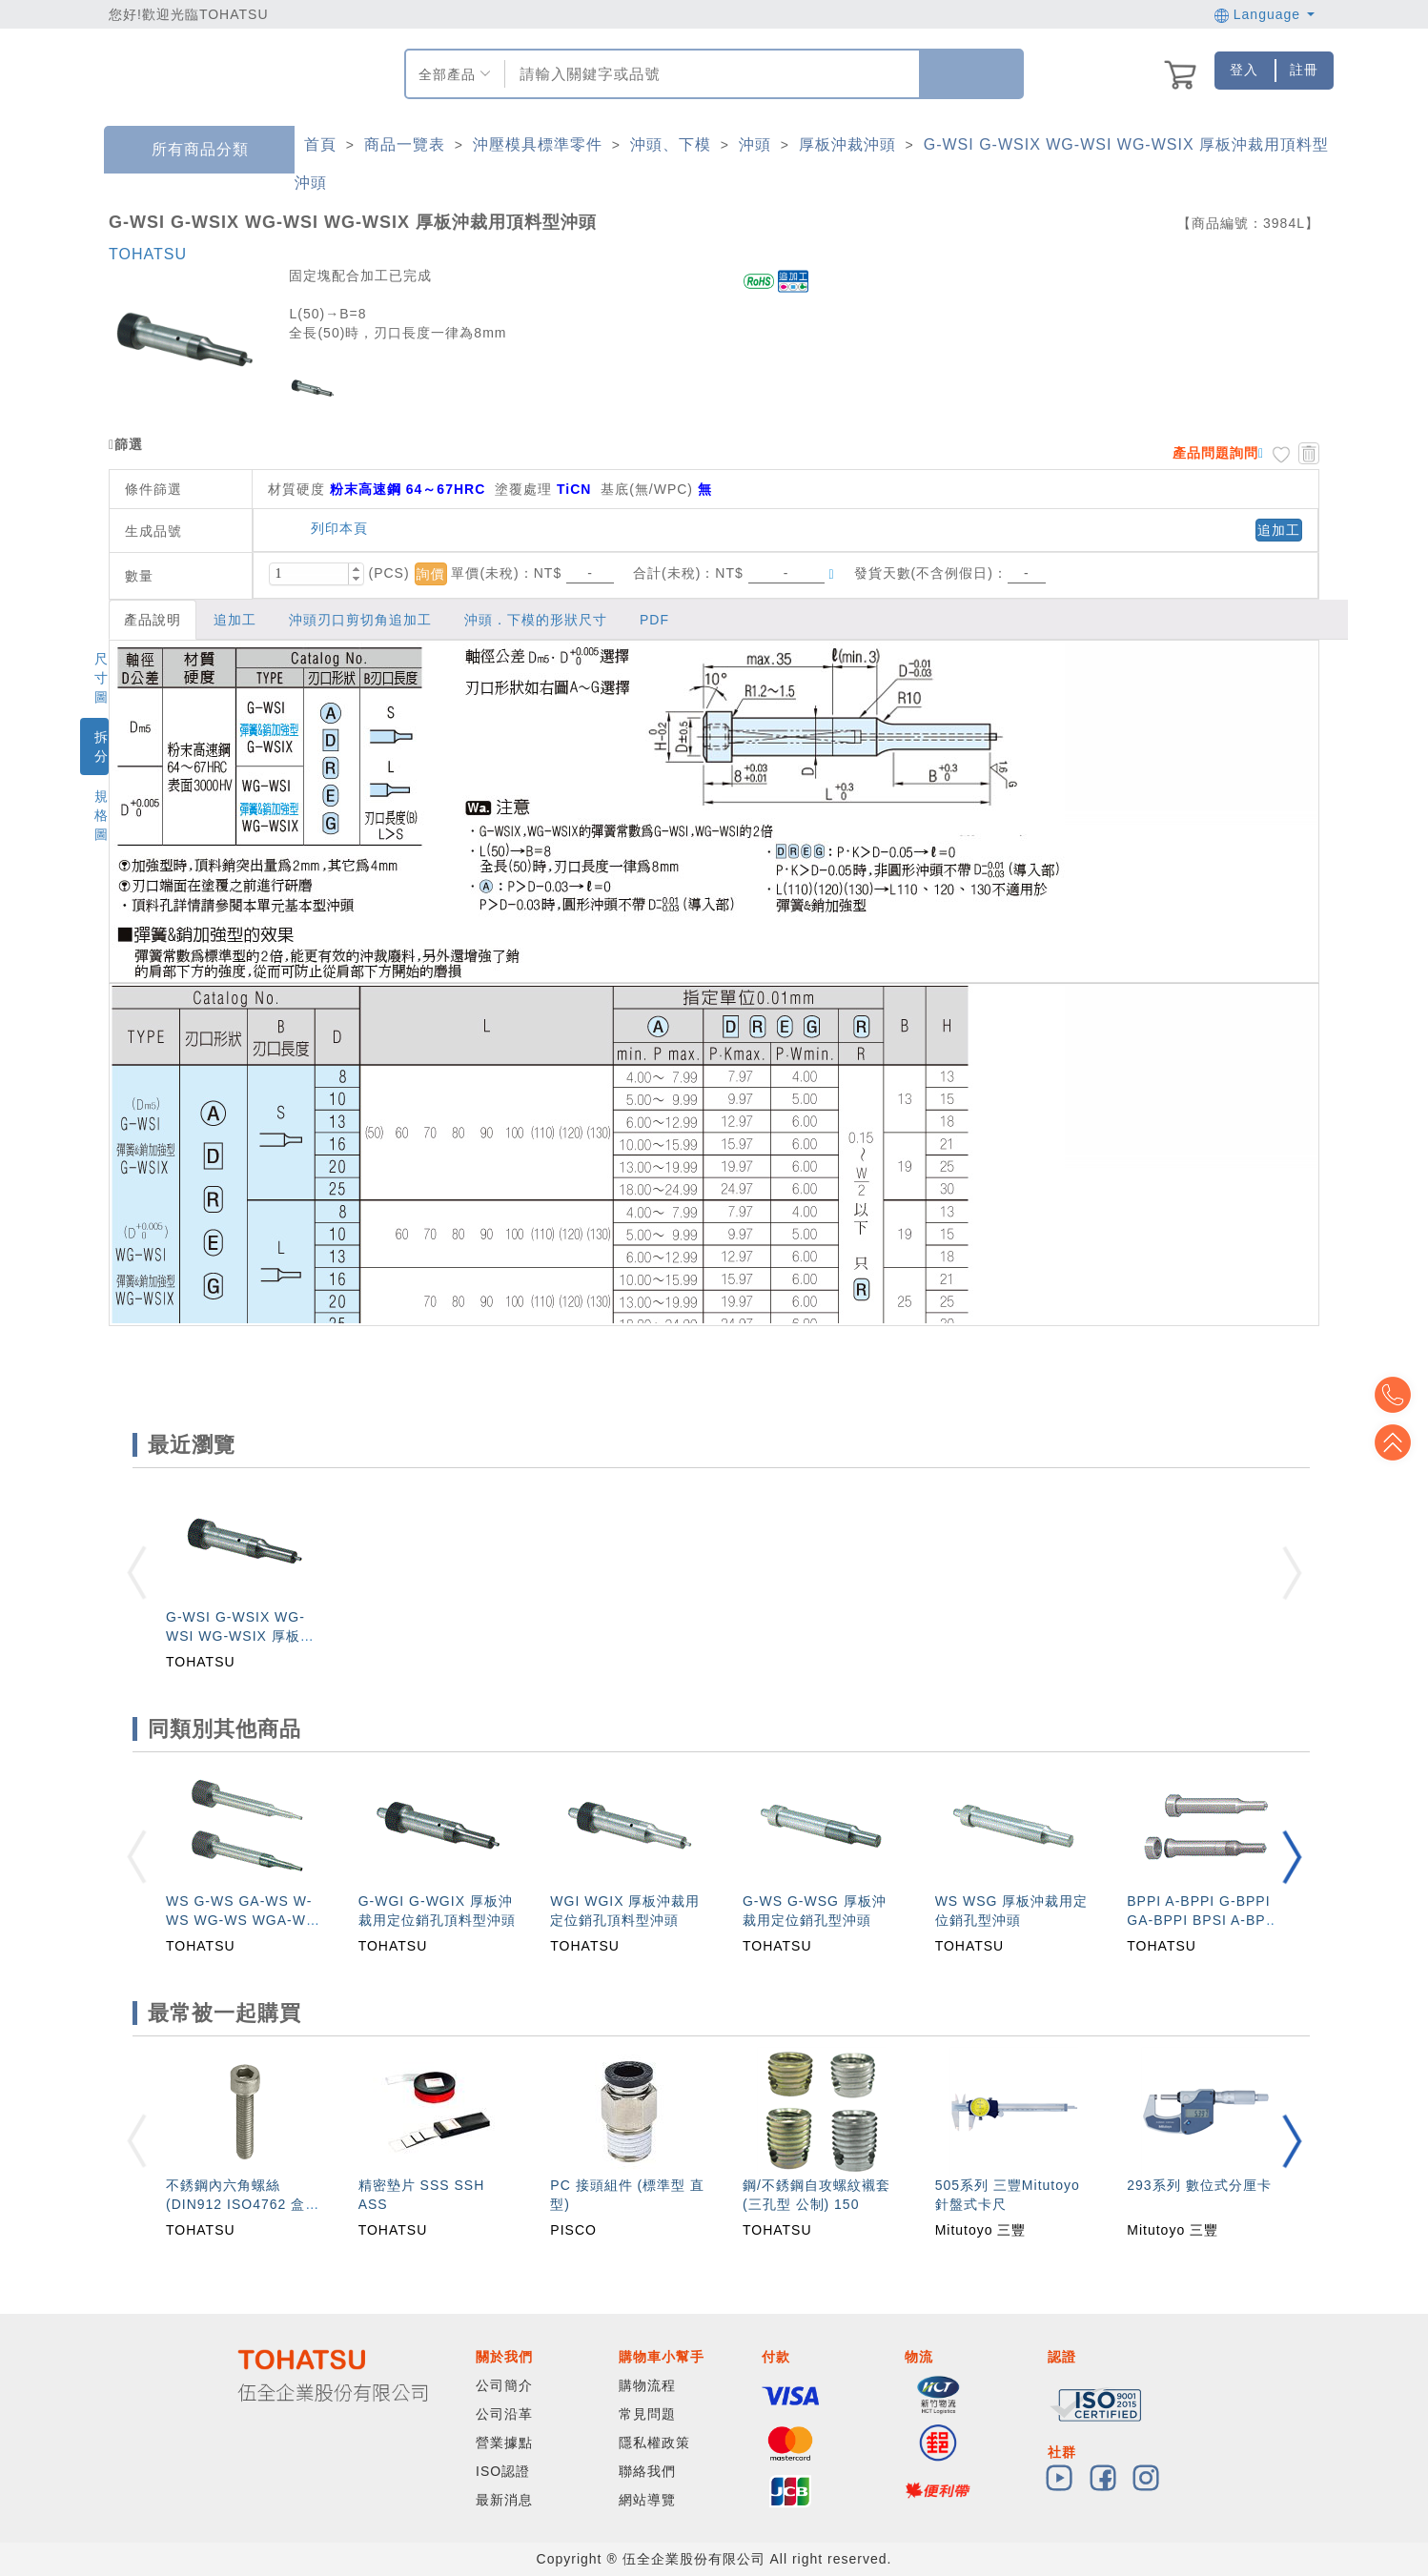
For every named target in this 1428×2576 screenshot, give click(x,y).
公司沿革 (504, 2414)
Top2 (1399, 1395)
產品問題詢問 (1215, 452)
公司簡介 (504, 2385)
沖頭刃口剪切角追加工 (360, 619)
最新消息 (504, 2499)
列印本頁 (330, 528)
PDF (654, 619)
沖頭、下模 (670, 144)
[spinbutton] (308, 574)
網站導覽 (647, 2499)
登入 (1244, 69)
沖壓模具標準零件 (537, 144)
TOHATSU (148, 254)
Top (1399, 1442)
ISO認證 (503, 2471)
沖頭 (755, 144)
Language (1264, 14)
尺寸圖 (101, 678)
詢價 (431, 574)
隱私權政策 (654, 2442)
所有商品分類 (186, 150)
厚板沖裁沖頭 (847, 144)
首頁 (320, 144)
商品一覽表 (404, 144)
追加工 (1278, 530)
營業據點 (504, 2442)
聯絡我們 (647, 2471)
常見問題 (647, 2414)
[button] (355, 568)
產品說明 (152, 619)
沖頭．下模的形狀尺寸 (535, 619)
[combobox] (709, 74)
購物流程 (647, 2385)
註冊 (1304, 69)
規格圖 (101, 815)
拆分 (101, 746)
